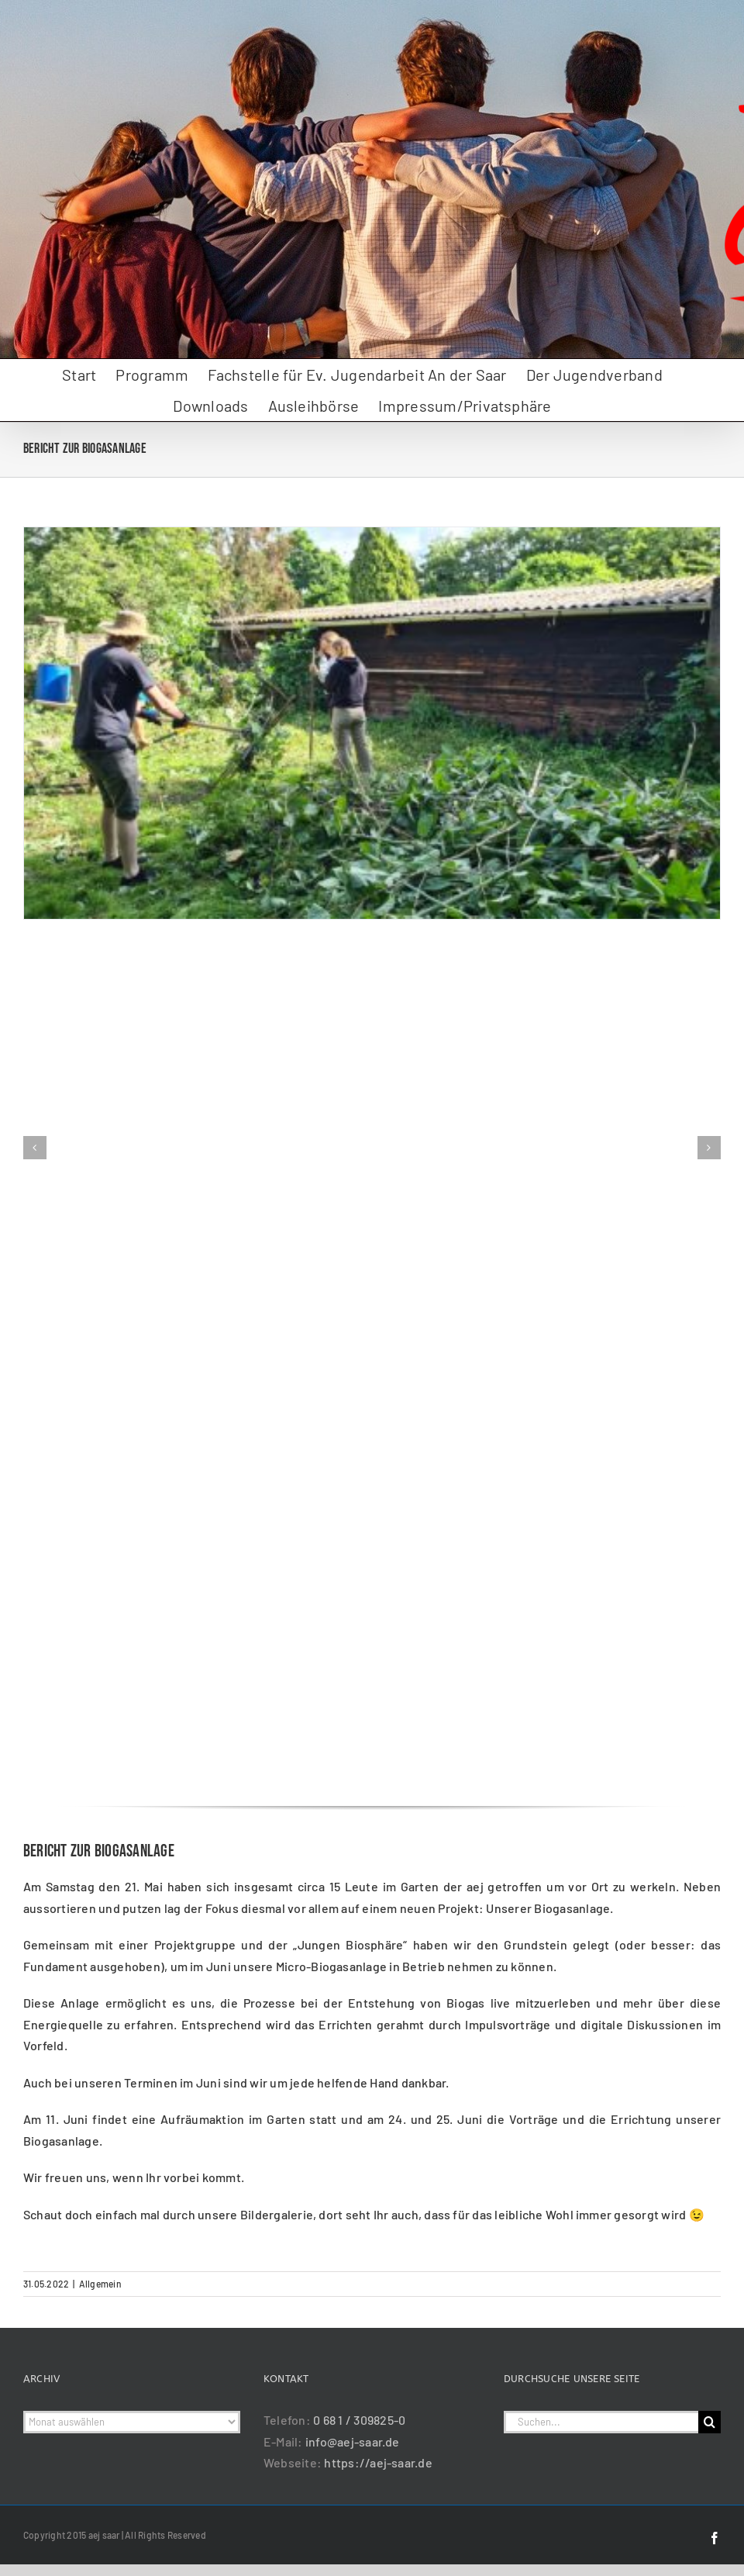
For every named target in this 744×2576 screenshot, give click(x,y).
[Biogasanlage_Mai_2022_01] (372, 534)
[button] (34, 1147)
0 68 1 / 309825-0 (359, 2419)
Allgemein (100, 2283)
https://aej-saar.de (378, 2462)
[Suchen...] (601, 2422)
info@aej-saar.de (352, 2441)
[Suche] (709, 2422)
